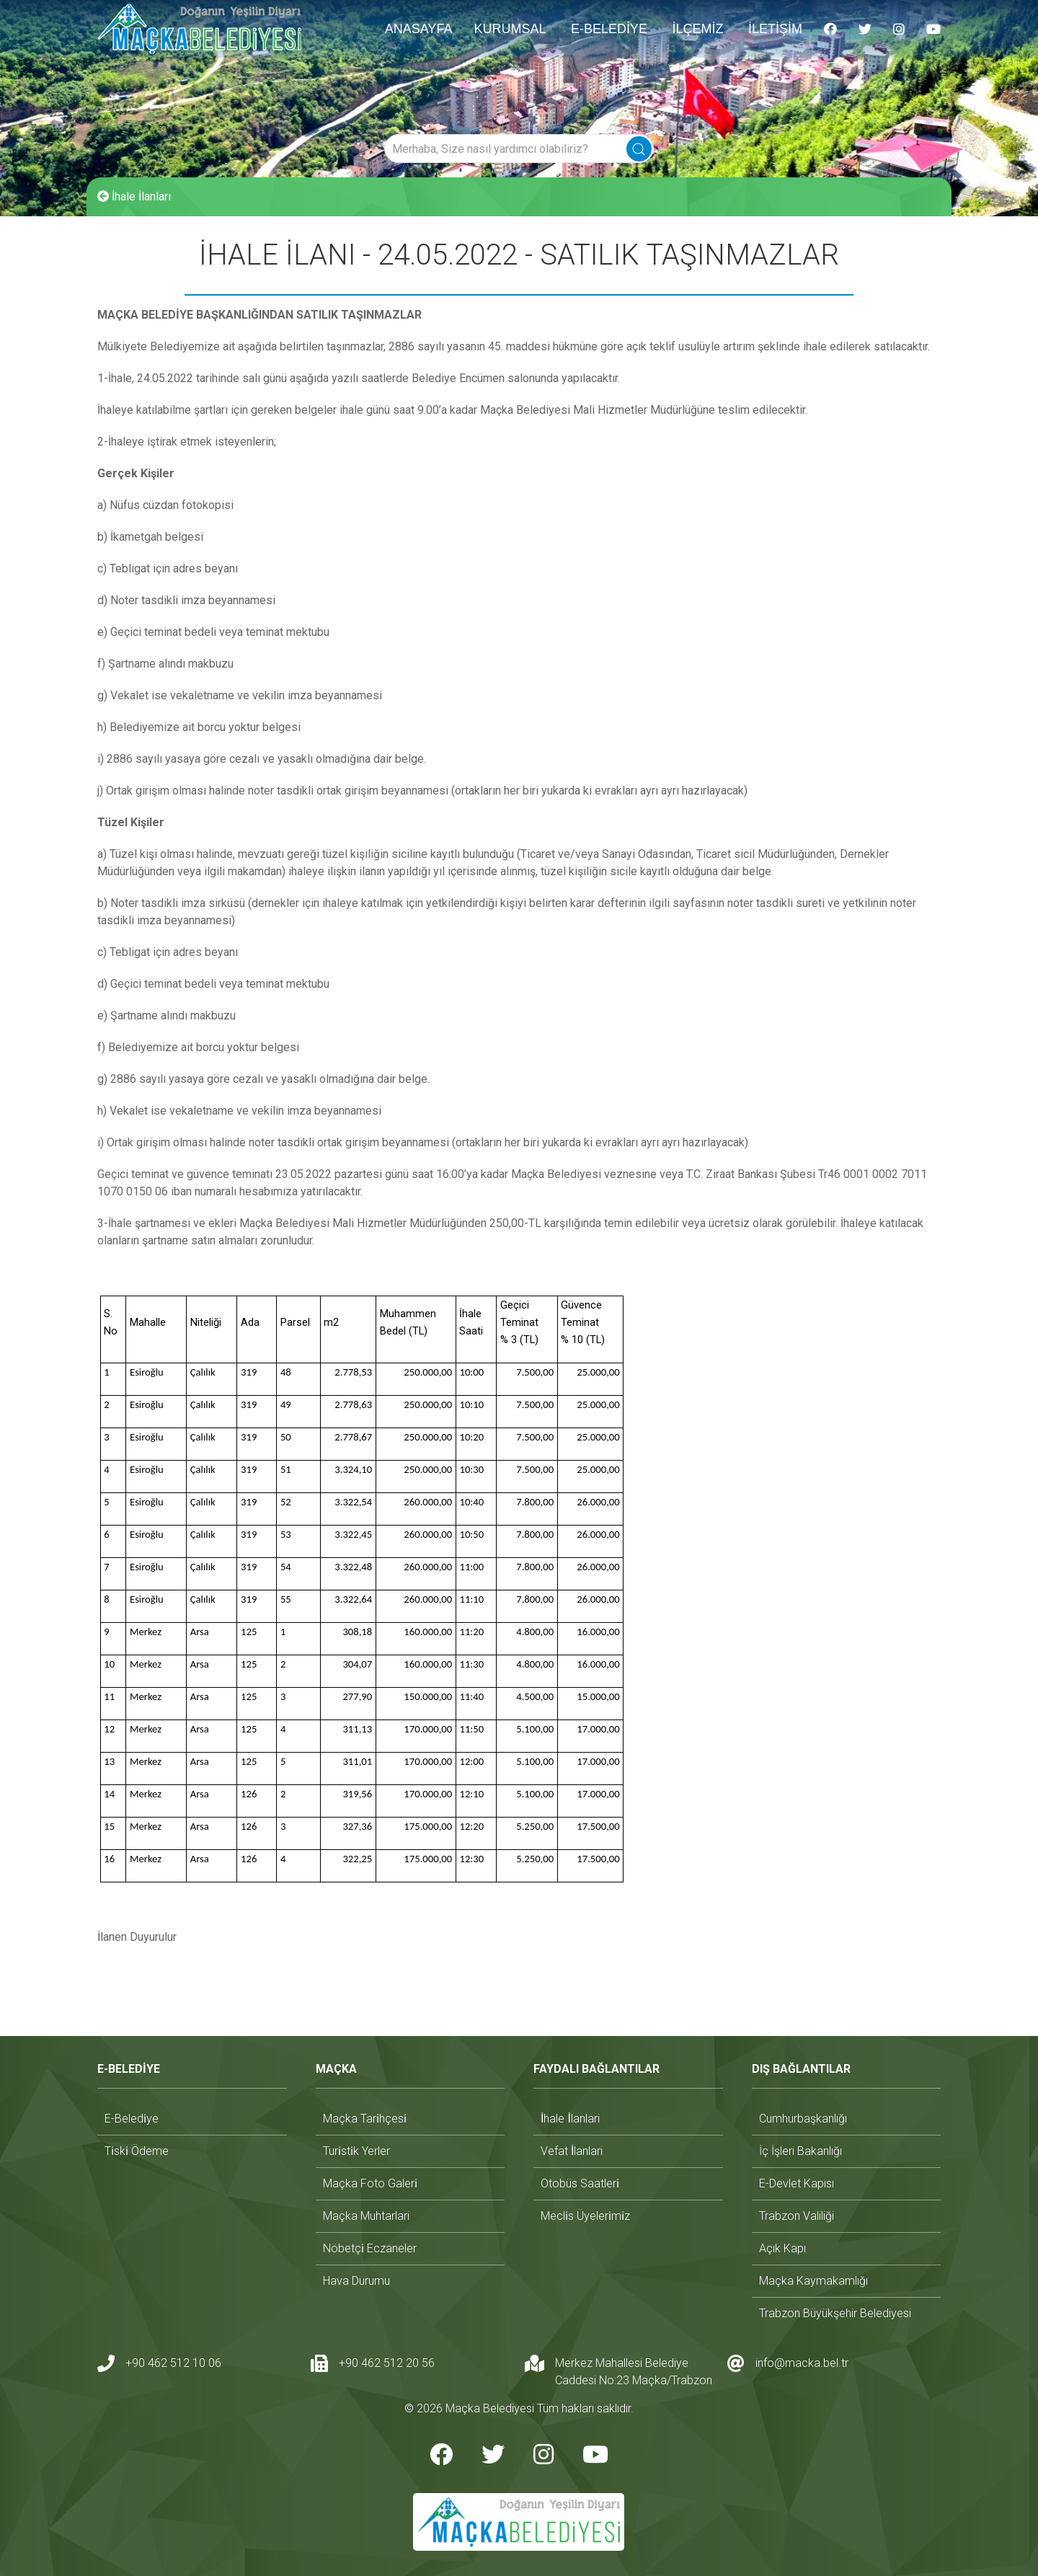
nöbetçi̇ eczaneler (370, 2248)
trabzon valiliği (796, 2216)
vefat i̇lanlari (572, 2151)
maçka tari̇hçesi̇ (365, 2118)
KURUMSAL (510, 29)
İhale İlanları (134, 196)
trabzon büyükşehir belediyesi (835, 2313)
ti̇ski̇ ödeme (137, 2151)
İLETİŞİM (775, 29)
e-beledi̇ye (132, 2118)
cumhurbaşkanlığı (803, 2118)
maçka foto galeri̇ (370, 2183)
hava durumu (356, 2281)
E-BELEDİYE (609, 29)
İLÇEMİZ (697, 29)
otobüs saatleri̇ (580, 2183)
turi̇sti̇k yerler (356, 2151)
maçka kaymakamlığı (813, 2281)
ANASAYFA (419, 29)
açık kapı (782, 2248)
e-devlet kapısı (796, 2183)
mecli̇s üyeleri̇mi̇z (585, 2216)
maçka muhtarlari (366, 2216)
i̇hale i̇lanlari (570, 2118)
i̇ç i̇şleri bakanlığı (800, 2151)
